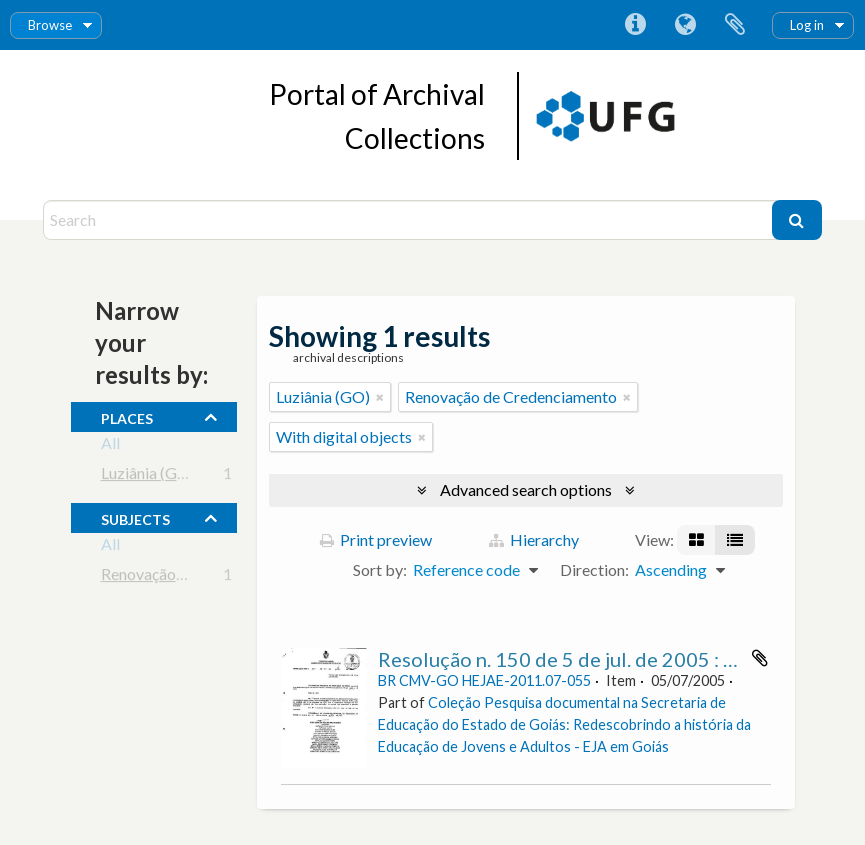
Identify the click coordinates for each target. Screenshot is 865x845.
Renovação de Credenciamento (207, 577)
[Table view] (735, 540)
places (127, 416)
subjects (135, 517)
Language (685, 25)
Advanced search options (526, 489)
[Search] (410, 220)
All (110, 446)
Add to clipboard (760, 658)
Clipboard (735, 25)
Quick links (635, 25)
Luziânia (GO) (148, 476)
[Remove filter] (380, 397)
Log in (807, 25)
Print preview (376, 539)
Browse (50, 25)
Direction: (594, 569)
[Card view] (696, 540)
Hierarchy (534, 539)
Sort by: (380, 569)
